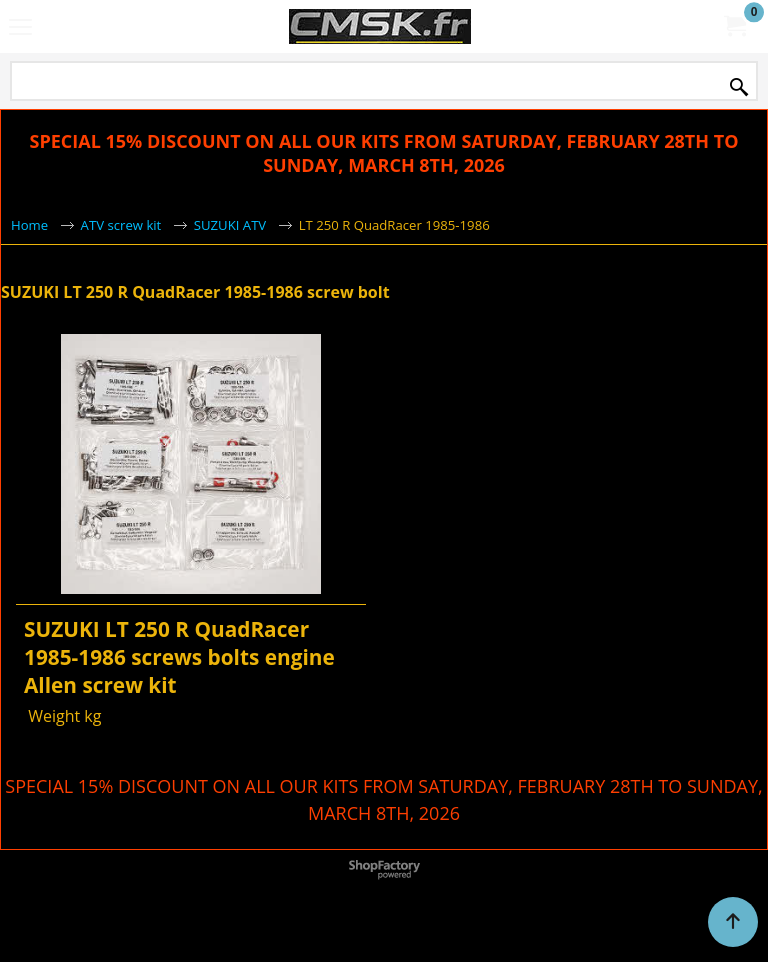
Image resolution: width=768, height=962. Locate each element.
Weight (52, 716)
